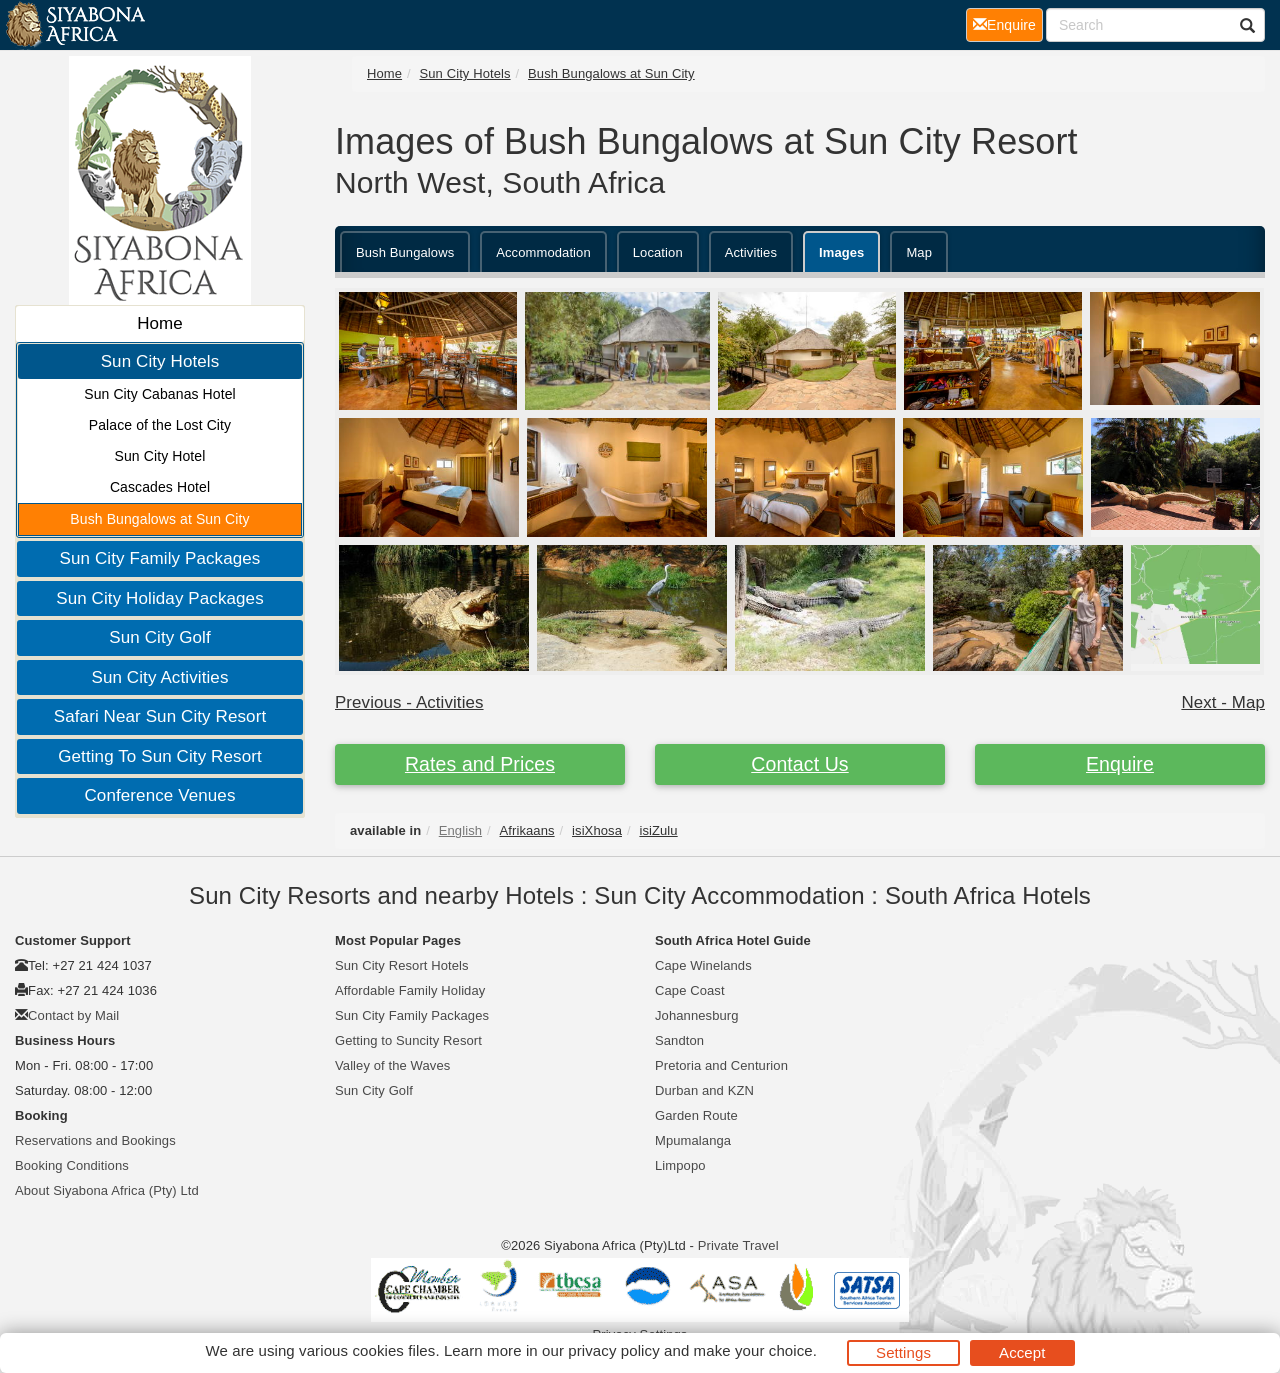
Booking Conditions (72, 1165)
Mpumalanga (693, 1140)
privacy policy (613, 1350)
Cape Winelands (703, 965)
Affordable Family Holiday (410, 990)
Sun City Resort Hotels (402, 965)
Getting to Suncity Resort (408, 1040)
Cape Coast (690, 990)
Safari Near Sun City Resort (160, 716)
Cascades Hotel (160, 487)
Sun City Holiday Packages (160, 598)
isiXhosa (597, 830)
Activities (751, 252)
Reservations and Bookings (95, 1140)
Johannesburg (697, 1015)
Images (841, 252)
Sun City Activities (159, 677)
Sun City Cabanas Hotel (160, 394)
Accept (1022, 1352)
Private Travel (738, 1245)
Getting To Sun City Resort (160, 756)
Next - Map (1223, 702)
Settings (903, 1352)
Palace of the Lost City (160, 425)
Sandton (679, 1040)
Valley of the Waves (392, 1065)
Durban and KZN (704, 1090)
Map (919, 252)
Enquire (1120, 764)
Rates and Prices (480, 764)
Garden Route (696, 1115)
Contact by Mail (73, 1015)
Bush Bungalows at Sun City (159, 519)
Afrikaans (527, 830)
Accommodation (543, 252)
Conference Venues (159, 795)
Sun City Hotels (160, 361)
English (460, 830)
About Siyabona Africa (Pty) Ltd (107, 1190)
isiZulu (658, 830)
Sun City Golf (159, 637)
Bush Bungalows (405, 252)
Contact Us (799, 764)
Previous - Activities (409, 702)
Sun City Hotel (160, 456)
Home (160, 323)
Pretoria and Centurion (721, 1065)
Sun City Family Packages (160, 558)
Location (658, 252)
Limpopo (680, 1165)
